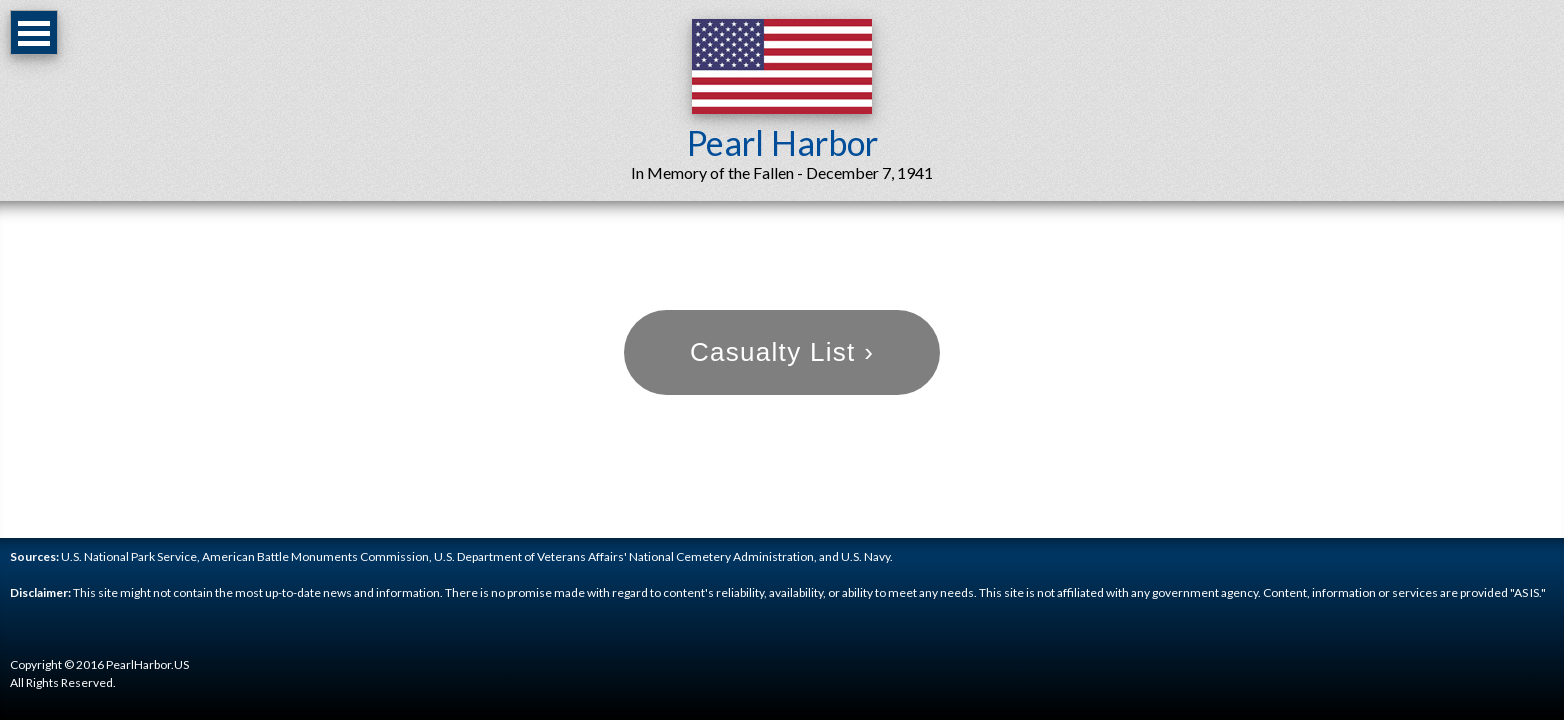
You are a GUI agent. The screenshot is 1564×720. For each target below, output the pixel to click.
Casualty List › (782, 352)
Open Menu (34, 32)
